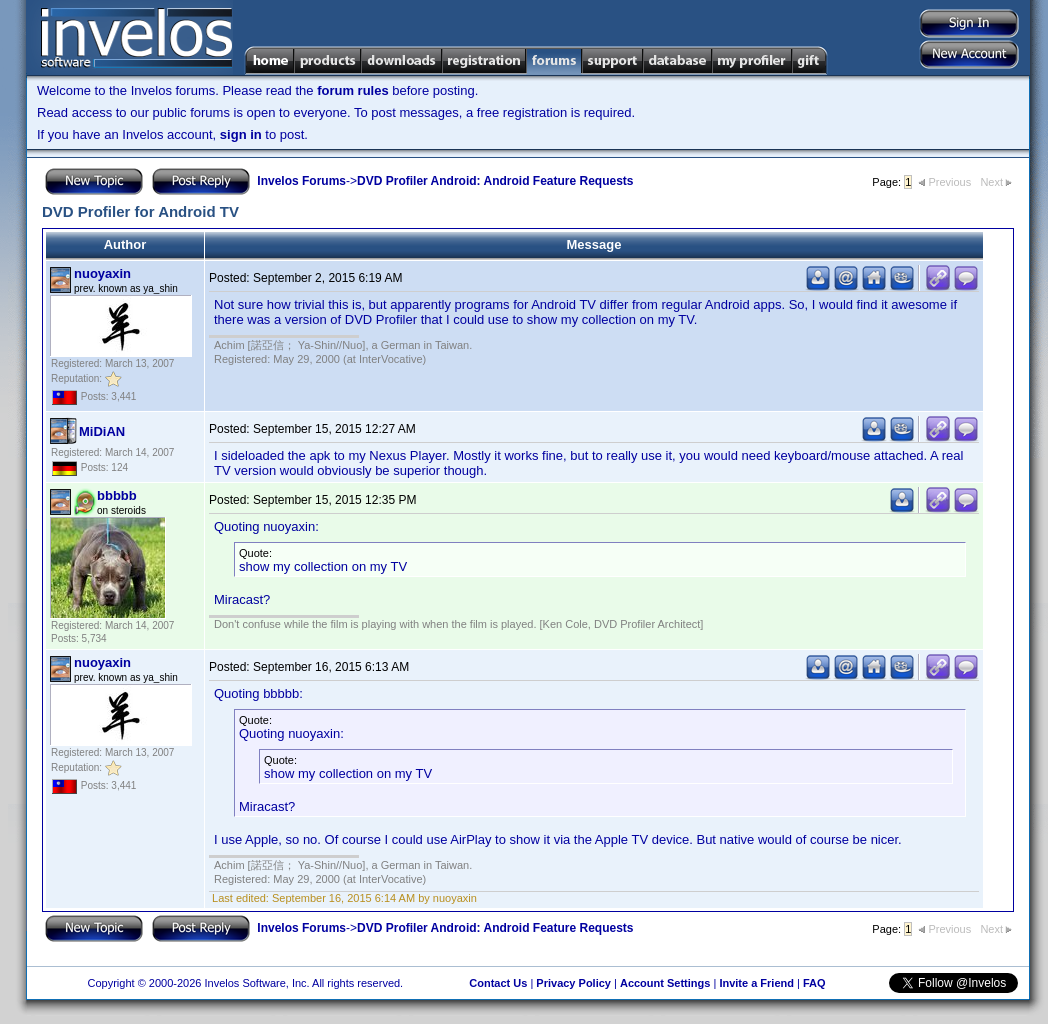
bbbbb (117, 495)
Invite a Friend (756, 983)
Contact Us (498, 983)
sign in (241, 134)
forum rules (353, 90)
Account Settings (665, 983)
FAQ (814, 983)
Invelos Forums (301, 181)
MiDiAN (102, 431)
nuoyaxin (102, 273)
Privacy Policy (573, 983)
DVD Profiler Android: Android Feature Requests (495, 181)
